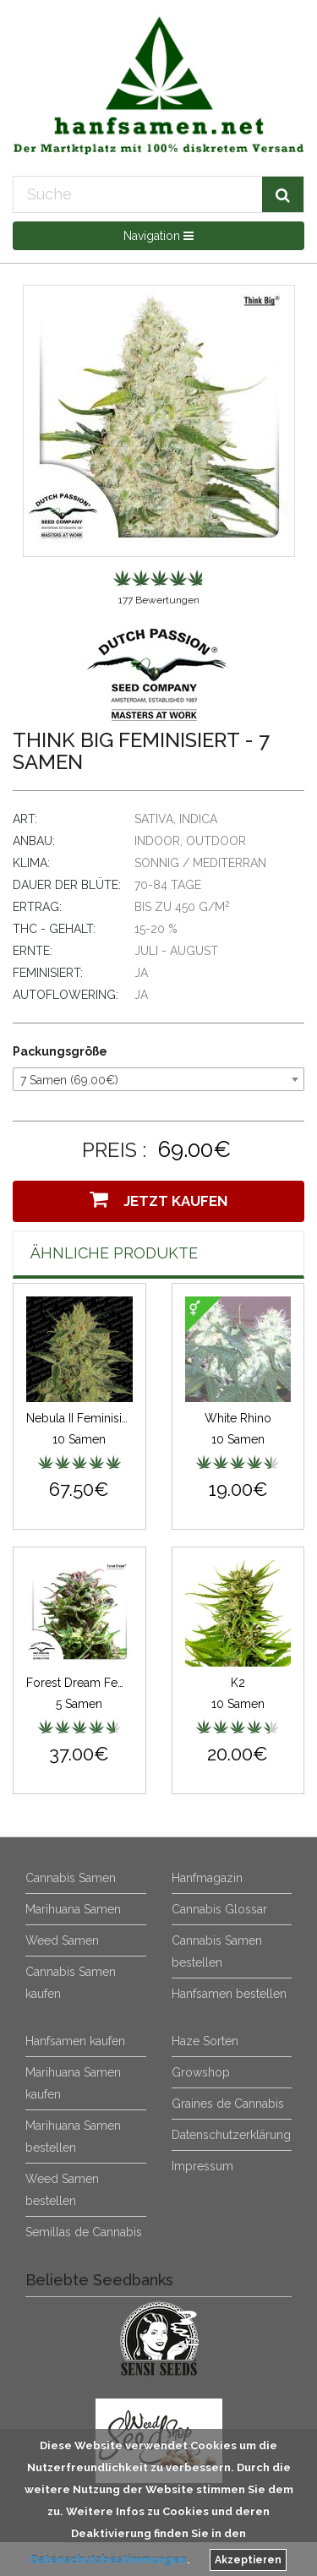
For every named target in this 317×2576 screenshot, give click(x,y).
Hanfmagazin (207, 1878)
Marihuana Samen (73, 1909)
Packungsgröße (60, 1051)
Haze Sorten (205, 2041)
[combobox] (158, 1079)
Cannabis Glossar (219, 1909)
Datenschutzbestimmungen (108, 2559)
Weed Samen (62, 1940)
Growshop (201, 2072)
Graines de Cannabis (228, 2103)
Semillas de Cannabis (83, 2232)
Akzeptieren (248, 2560)
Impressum (202, 2166)
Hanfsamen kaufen (75, 2041)
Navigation (158, 236)
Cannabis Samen (70, 1878)
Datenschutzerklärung (231, 2135)
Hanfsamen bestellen (229, 1993)
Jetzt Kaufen (159, 1199)
